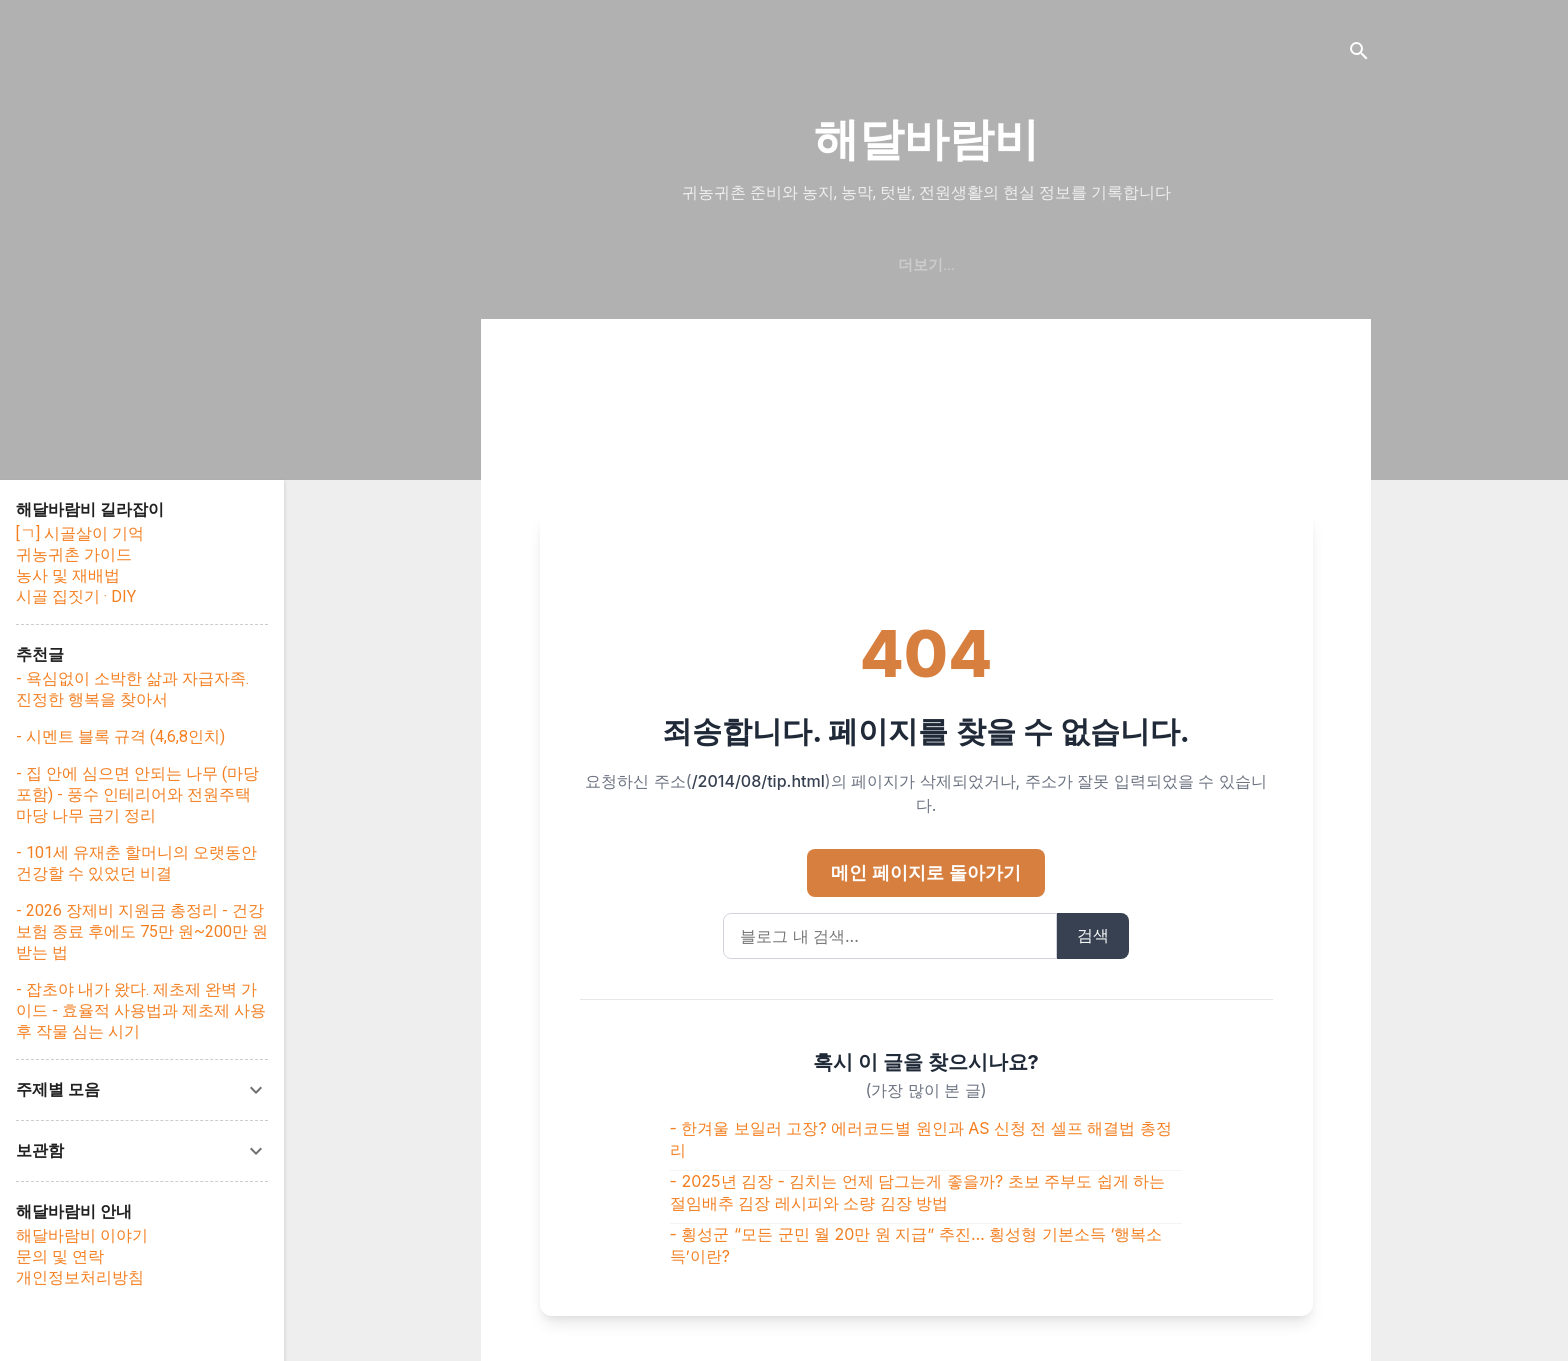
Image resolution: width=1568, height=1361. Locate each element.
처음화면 (865, 265)
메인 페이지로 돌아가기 (925, 872)
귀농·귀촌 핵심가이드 (727, 265)
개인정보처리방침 (80, 1277)
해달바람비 (926, 139)
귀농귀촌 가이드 (74, 554)
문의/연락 (1124, 265)
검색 (1093, 935)
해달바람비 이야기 (993, 265)
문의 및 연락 (60, 1256)
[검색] (1359, 54)
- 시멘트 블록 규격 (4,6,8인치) (120, 736)
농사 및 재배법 (68, 575)
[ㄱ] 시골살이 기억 (80, 533)
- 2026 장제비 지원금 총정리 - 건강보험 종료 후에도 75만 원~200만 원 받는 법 (142, 931)
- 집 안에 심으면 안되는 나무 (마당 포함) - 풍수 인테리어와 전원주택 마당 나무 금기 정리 (137, 794)
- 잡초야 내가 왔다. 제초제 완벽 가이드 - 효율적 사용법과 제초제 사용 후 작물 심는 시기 (141, 1010)
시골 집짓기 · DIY (76, 596)
